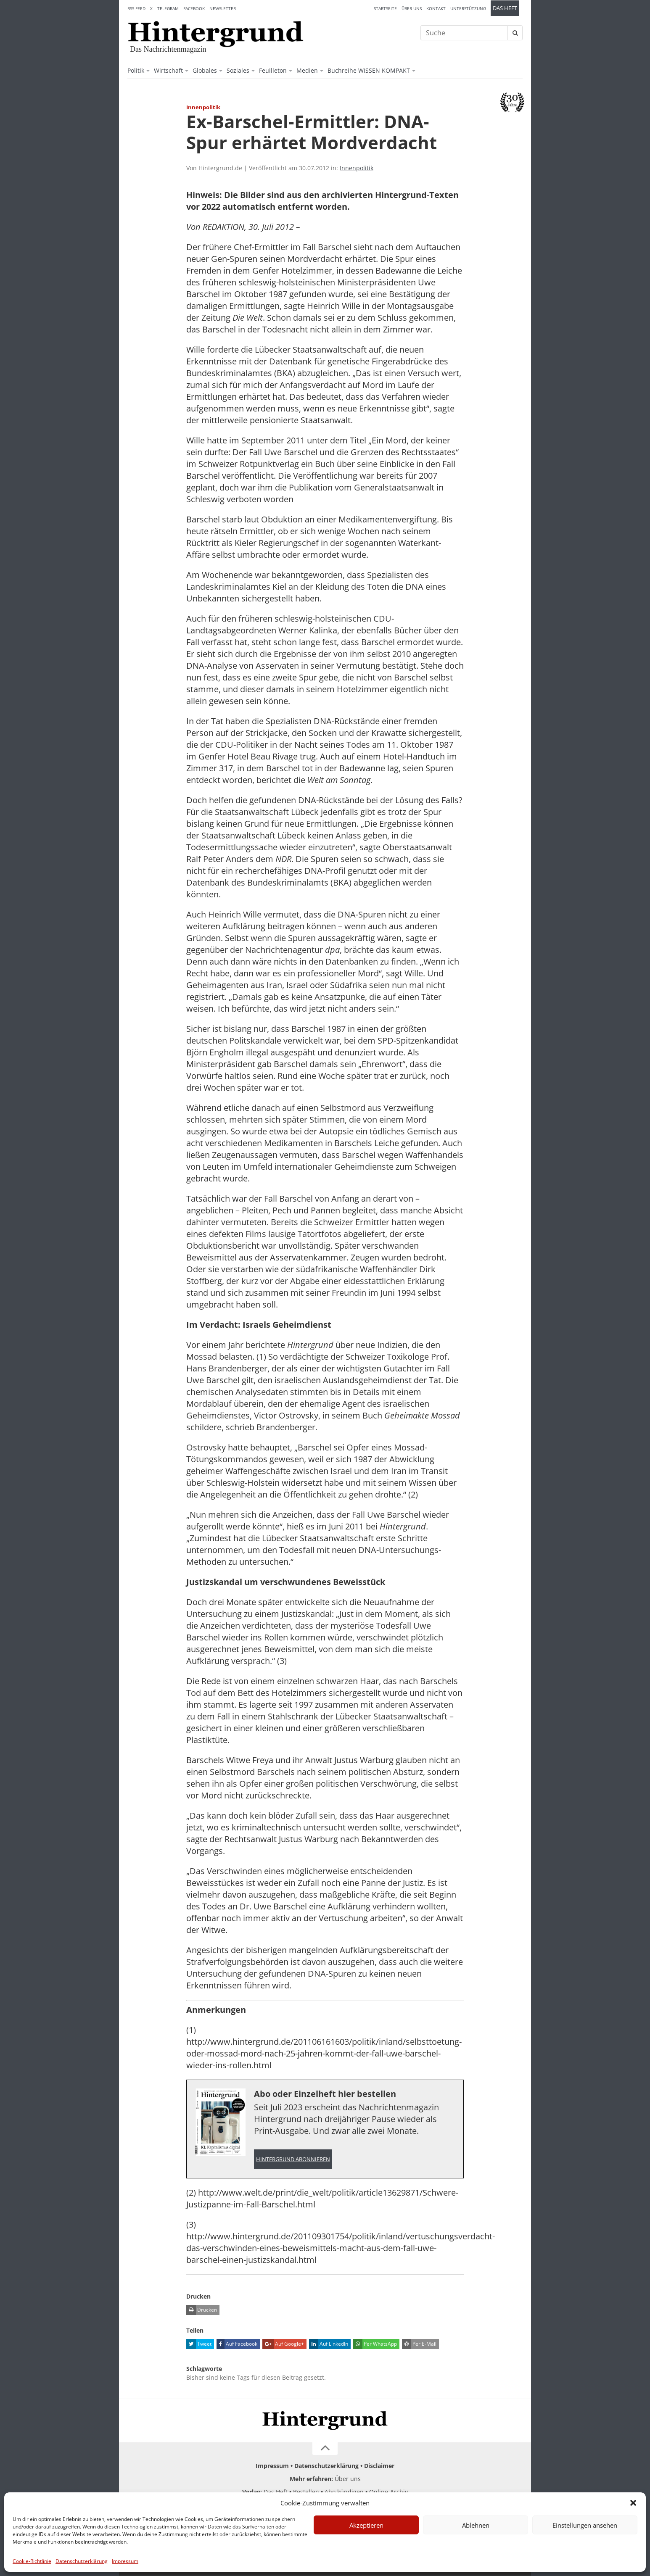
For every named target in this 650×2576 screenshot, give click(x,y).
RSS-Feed (136, 8)
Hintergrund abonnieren (293, 2159)
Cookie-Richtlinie (32, 2561)
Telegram (168, 8)
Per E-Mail (419, 2344)
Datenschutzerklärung (81, 2561)
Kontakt (436, 8)
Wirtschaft (168, 70)
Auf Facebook (237, 2344)
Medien (307, 70)
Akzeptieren (366, 2525)
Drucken (201, 2310)
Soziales (238, 70)
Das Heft (505, 8)
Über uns (412, 8)
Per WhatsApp (375, 2344)
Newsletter (222, 8)
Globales (205, 70)
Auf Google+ (283, 2344)
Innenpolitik (356, 168)
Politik (135, 70)
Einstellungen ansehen (584, 2525)
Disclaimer (379, 2466)
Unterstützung (468, 8)
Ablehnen (475, 2525)
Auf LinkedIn (328, 2344)
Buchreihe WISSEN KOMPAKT (369, 70)
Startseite (385, 8)
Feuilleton (273, 70)
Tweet (198, 2344)
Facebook (194, 8)
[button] (633, 2503)
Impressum (125, 2561)
